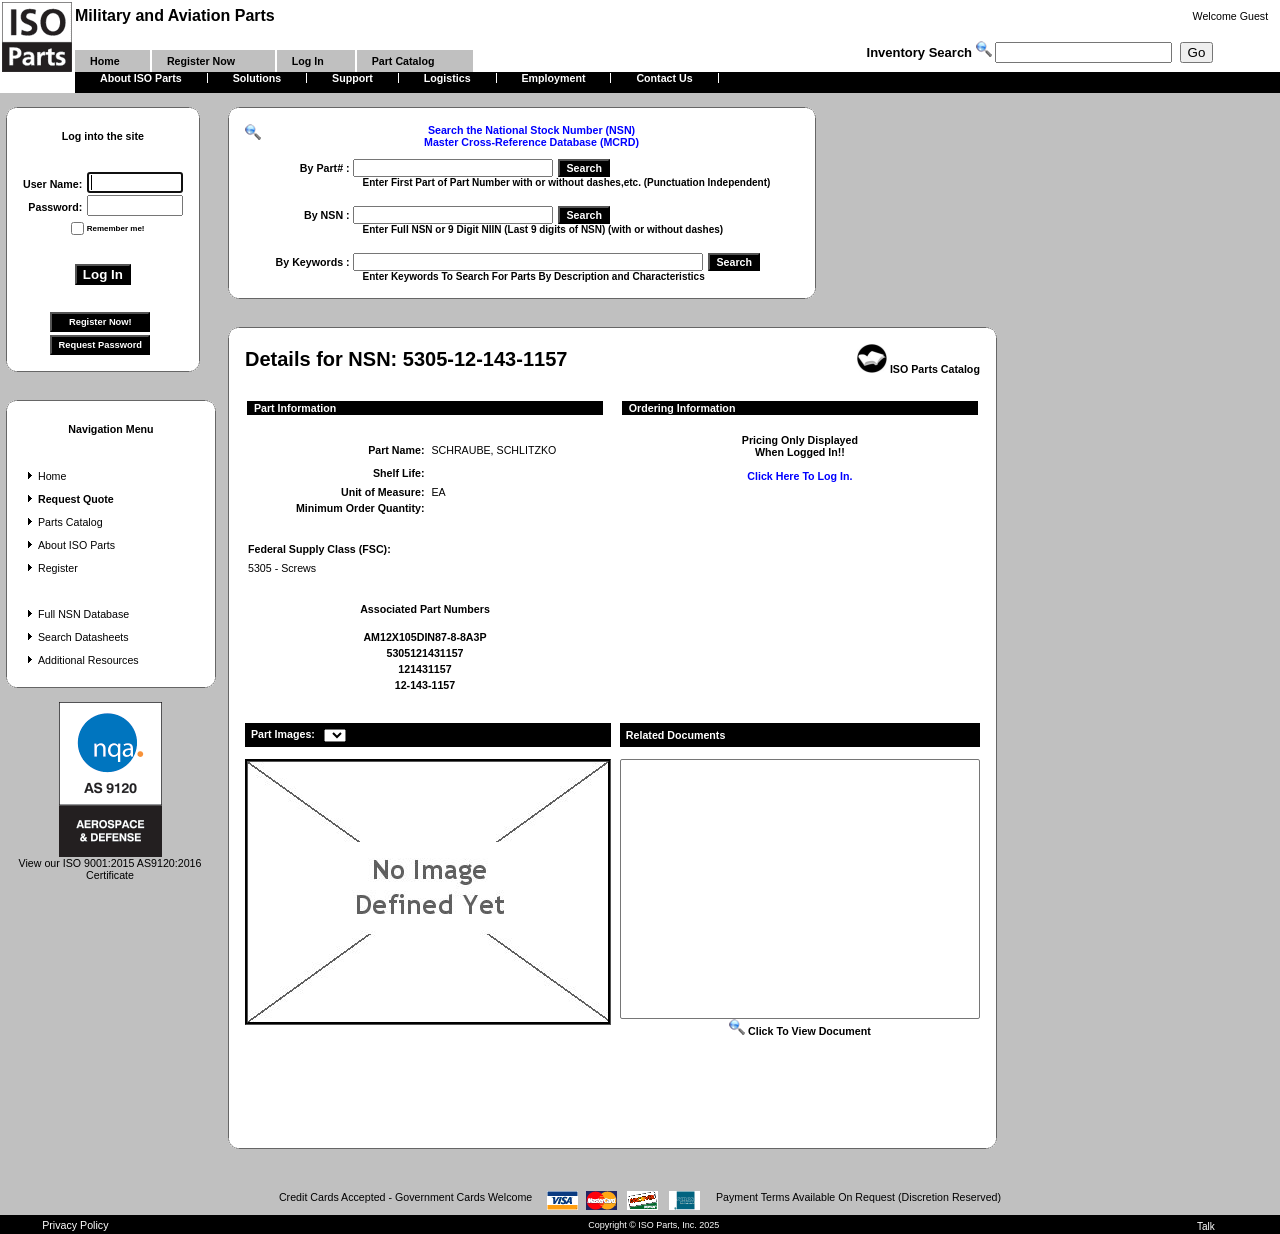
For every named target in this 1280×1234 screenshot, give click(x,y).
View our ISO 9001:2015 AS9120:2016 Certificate (110, 864)
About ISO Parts (69, 545)
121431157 (424, 669)
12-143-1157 (425, 685)
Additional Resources (81, 660)
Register (50, 568)
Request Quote (68, 499)
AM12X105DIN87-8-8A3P (424, 637)
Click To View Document (800, 1031)
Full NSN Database (76, 614)
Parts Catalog (63, 522)
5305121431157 (424, 653)
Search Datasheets (76, 637)
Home (44, 476)
